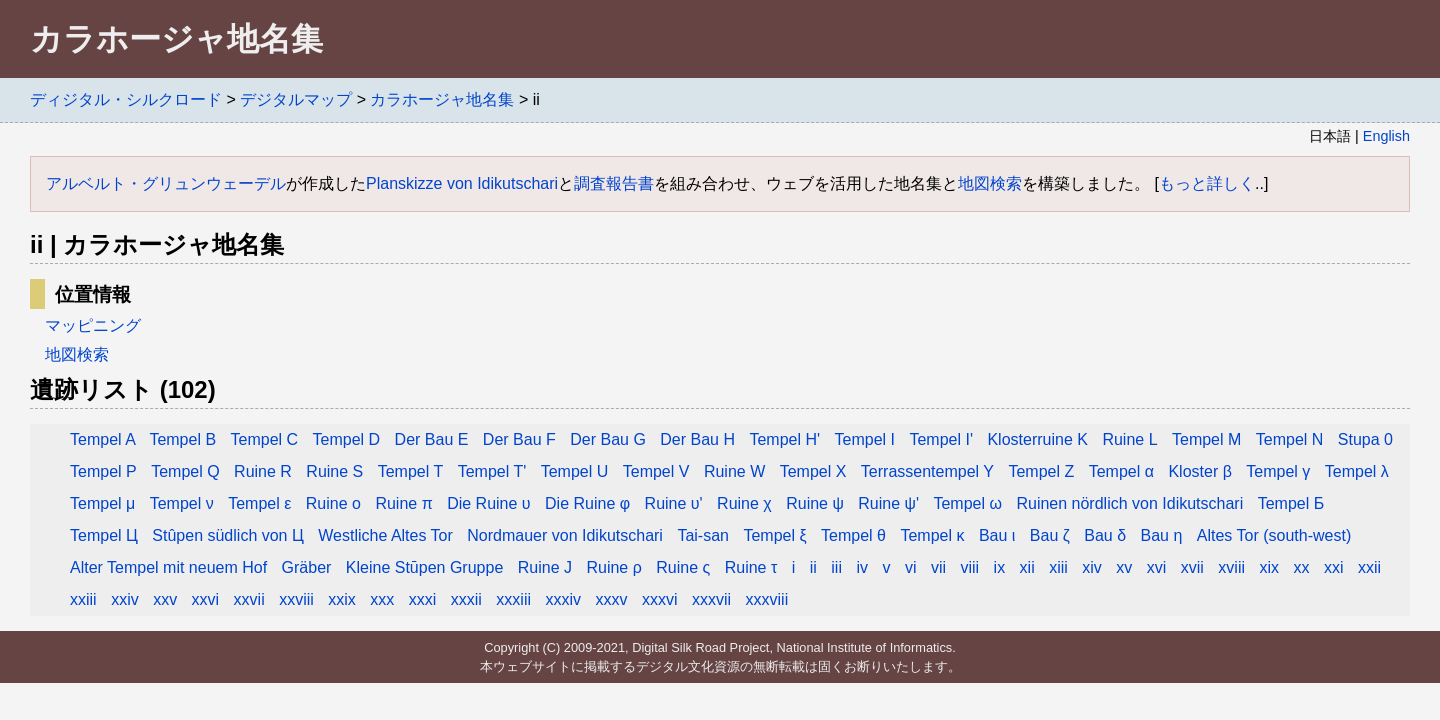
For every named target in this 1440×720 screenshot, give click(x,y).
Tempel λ (1357, 471)
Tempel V (656, 471)
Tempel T (411, 471)
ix (1000, 567)
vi (911, 567)
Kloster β (1199, 471)
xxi (1334, 567)
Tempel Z (1041, 471)
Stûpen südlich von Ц (227, 535)
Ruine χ (746, 503)
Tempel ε (259, 503)
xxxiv (563, 599)
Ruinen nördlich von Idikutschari (1129, 503)
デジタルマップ (296, 99)
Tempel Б (1291, 503)
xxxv (611, 599)
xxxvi (660, 599)
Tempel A (104, 439)
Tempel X (813, 471)
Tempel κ (932, 535)
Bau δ (1105, 535)
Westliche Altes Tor (385, 535)
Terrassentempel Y (927, 471)
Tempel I (865, 439)
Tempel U (575, 471)
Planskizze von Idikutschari (462, 183)
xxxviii (767, 599)
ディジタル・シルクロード (126, 99)
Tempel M (1206, 439)
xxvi (206, 599)
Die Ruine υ (488, 503)
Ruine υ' (676, 503)
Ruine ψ (817, 503)
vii (938, 567)
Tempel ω (967, 503)
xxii (1369, 567)
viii (969, 567)
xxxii (466, 599)
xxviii (296, 599)
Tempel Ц (104, 535)
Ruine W (734, 471)
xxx (382, 599)
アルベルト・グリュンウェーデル (166, 183)
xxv (165, 599)
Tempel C (265, 439)
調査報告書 (614, 183)
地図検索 (990, 183)
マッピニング (93, 325)
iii (836, 567)
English (1386, 136)
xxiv (125, 599)
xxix (342, 599)
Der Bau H (699, 439)
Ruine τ (751, 567)
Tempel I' (941, 439)
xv (1124, 567)
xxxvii (711, 599)
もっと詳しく (1207, 183)
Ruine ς (683, 567)
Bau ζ (1050, 535)
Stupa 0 (1365, 439)
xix (1269, 567)
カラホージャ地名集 (442, 99)
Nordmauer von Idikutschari (565, 535)
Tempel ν (182, 503)
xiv (1092, 567)
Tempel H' (784, 439)
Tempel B (182, 439)
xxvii (249, 599)
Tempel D (347, 439)
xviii (1231, 567)
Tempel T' (494, 471)
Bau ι (997, 535)
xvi (1157, 567)
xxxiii (513, 599)
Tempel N (1290, 439)
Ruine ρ (613, 567)
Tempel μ (102, 503)
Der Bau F (519, 439)
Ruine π (403, 503)
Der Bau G (608, 439)
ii (813, 567)
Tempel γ (1278, 471)
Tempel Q (185, 471)
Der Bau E (432, 439)
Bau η (1162, 535)
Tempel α (1121, 471)
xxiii (83, 599)
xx (1301, 567)
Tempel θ (853, 535)
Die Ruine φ (587, 503)
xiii (1058, 567)
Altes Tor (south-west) (1274, 535)
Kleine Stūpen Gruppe (424, 567)
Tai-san (703, 535)
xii (1027, 567)
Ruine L (1129, 439)
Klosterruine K (1037, 439)
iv (862, 567)
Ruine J (545, 567)
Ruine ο (336, 503)
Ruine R (263, 471)
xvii (1192, 567)
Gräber (307, 567)
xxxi (423, 599)
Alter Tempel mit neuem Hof (168, 567)
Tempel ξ (774, 535)
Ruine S (336, 471)
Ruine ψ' (888, 503)
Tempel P (103, 471)
